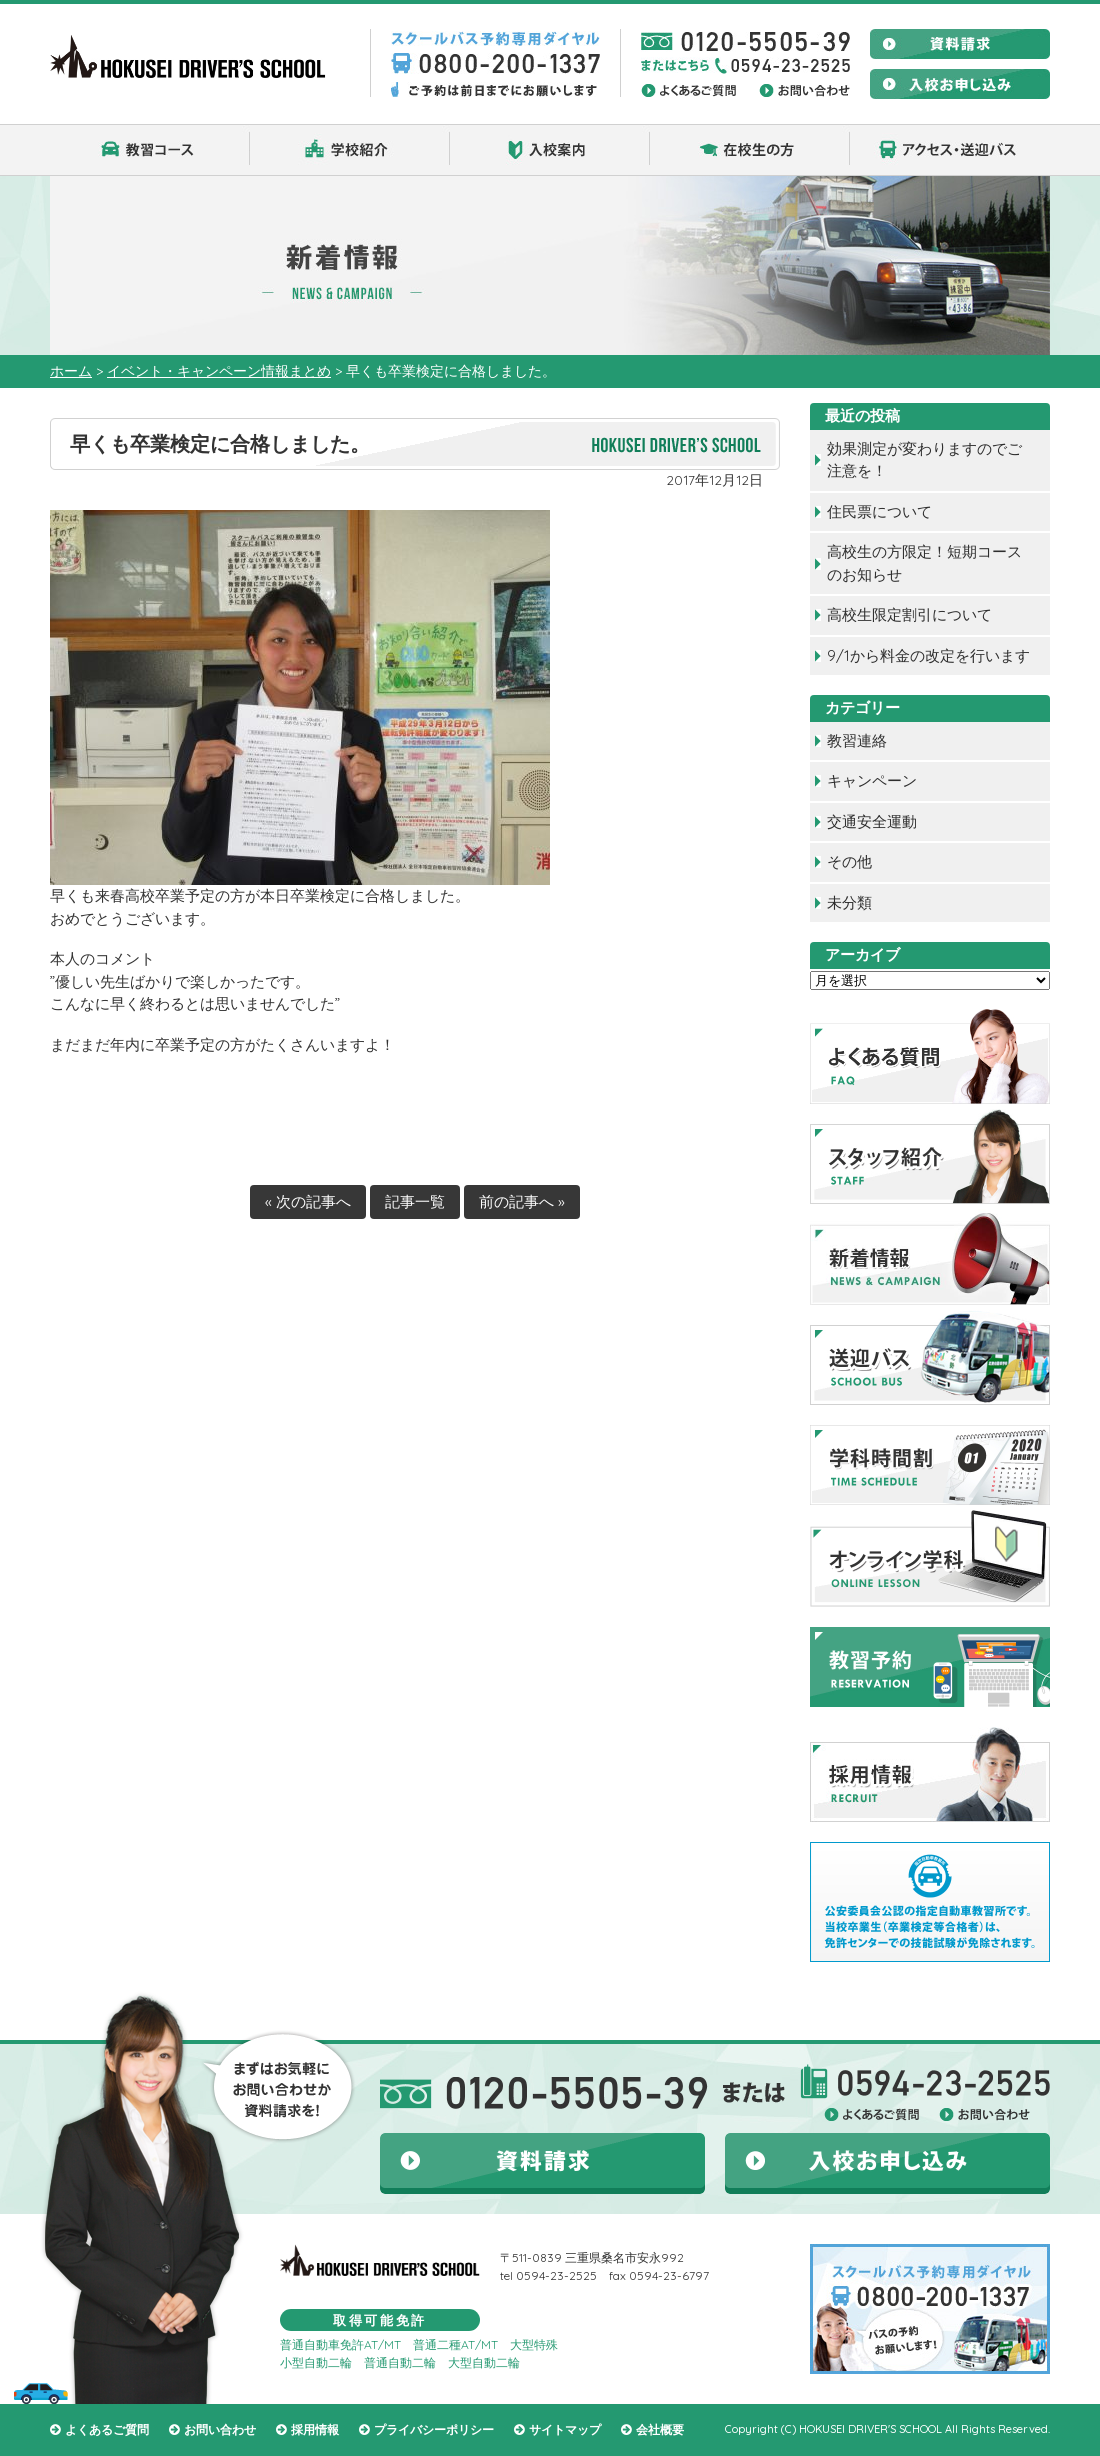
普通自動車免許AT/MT (340, 2344)
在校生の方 (750, 150)
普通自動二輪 (400, 2362)
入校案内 (550, 150)
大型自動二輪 (484, 2362)
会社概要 (660, 2429)
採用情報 (315, 2429)
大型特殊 (534, 2344)
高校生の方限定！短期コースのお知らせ (924, 563)
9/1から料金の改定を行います (928, 655)
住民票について (879, 511)
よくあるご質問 (107, 2429)
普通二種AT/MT (455, 2344)
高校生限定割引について (909, 614)
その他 (849, 861)
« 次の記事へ (308, 1201)
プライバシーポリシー (434, 2429)
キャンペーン (872, 780)
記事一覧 (415, 1201)
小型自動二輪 (316, 2362)
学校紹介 (350, 150)
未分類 (849, 902)
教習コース (150, 150)
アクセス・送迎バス (950, 150)
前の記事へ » (522, 1201)
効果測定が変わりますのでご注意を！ (924, 460)
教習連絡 (857, 740)
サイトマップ (565, 2429)
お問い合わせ (220, 2429)
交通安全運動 (872, 821)
